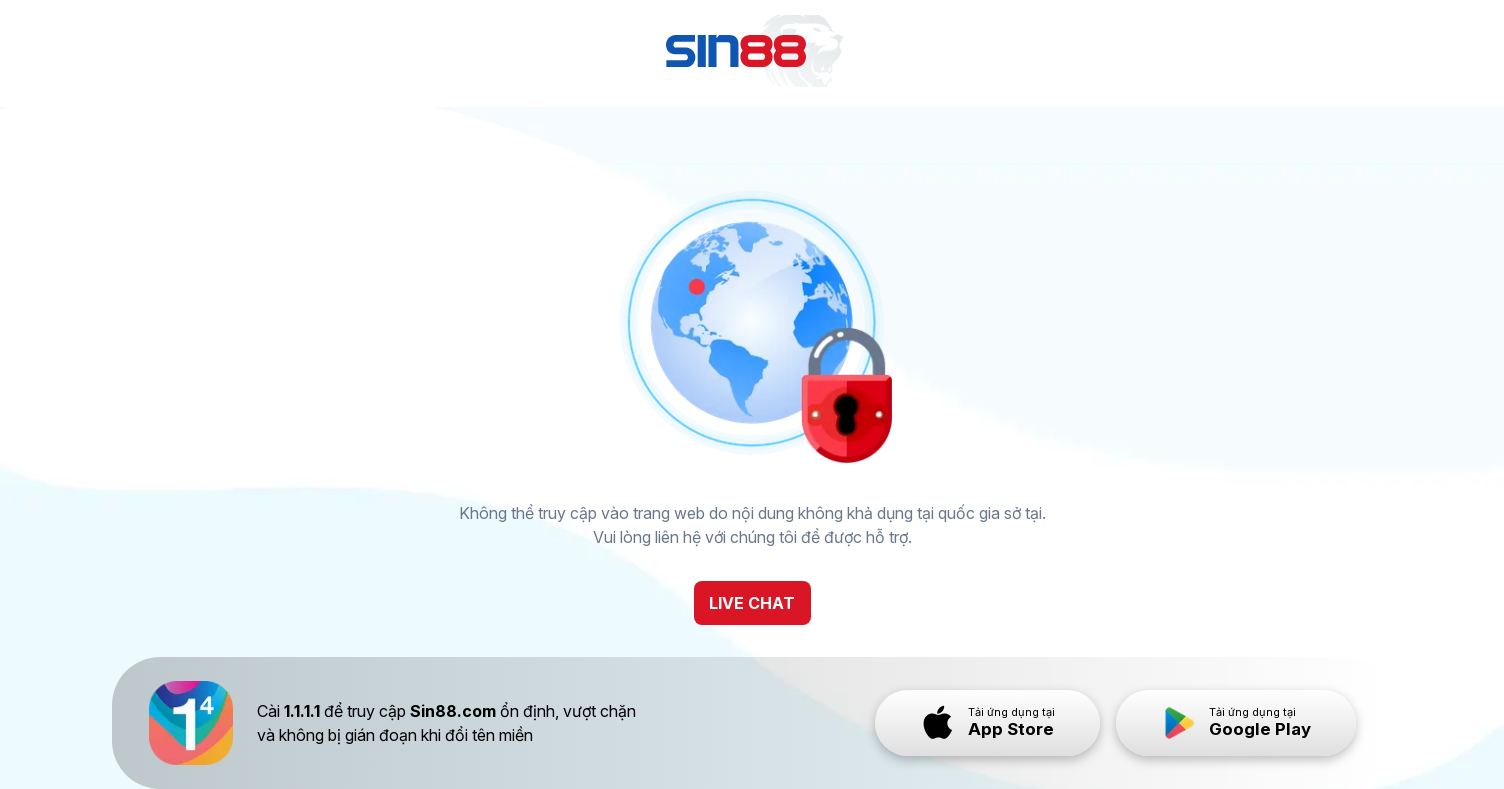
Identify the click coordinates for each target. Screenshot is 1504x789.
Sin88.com (453, 711)
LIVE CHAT (752, 603)
